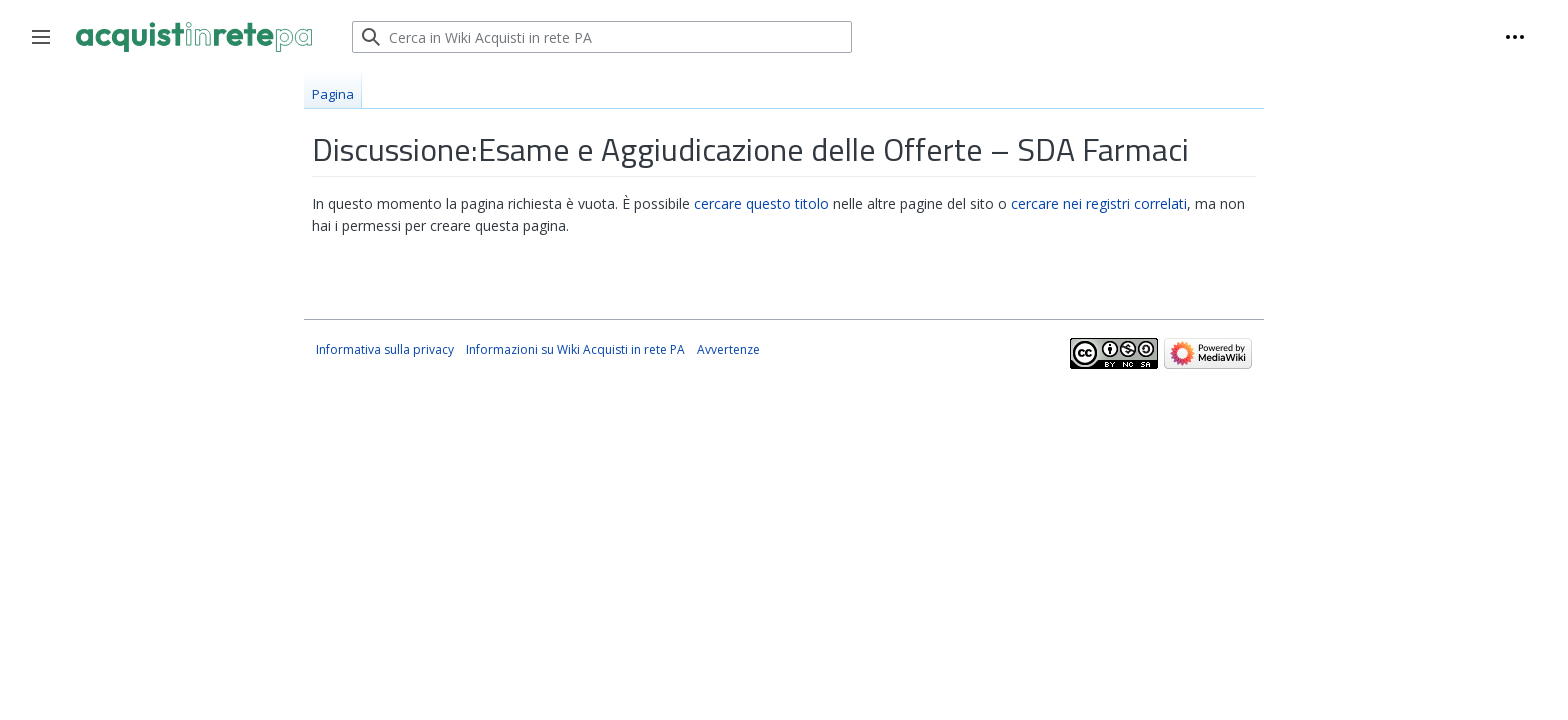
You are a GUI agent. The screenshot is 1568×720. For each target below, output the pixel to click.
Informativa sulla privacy (385, 349)
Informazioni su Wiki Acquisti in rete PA (575, 349)
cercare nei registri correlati (1099, 203)
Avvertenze (728, 349)
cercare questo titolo (761, 203)
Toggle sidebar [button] (47, 47)
